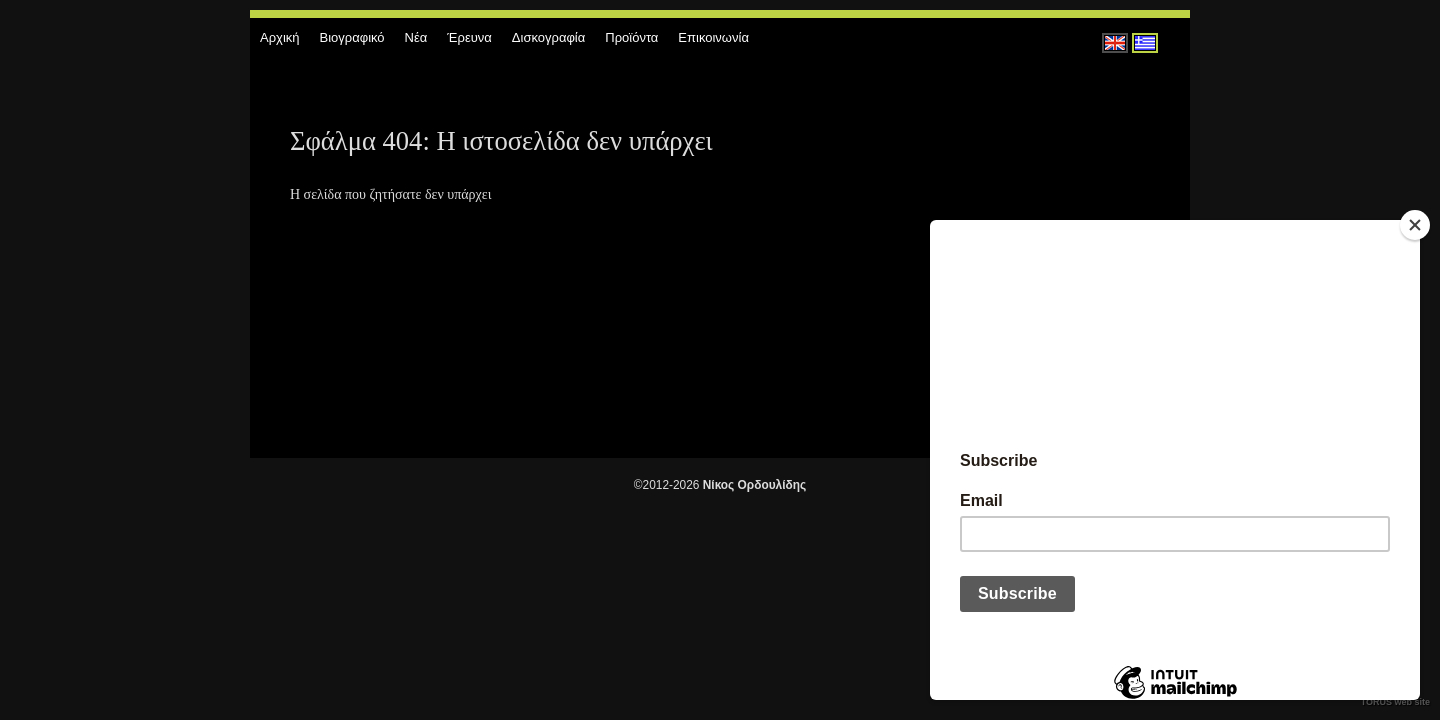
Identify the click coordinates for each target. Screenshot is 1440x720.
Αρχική (280, 37)
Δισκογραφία (548, 37)
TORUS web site (1395, 702)
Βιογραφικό (352, 37)
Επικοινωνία (713, 37)
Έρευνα (469, 37)
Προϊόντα (631, 37)
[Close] (1415, 225)
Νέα (416, 37)
